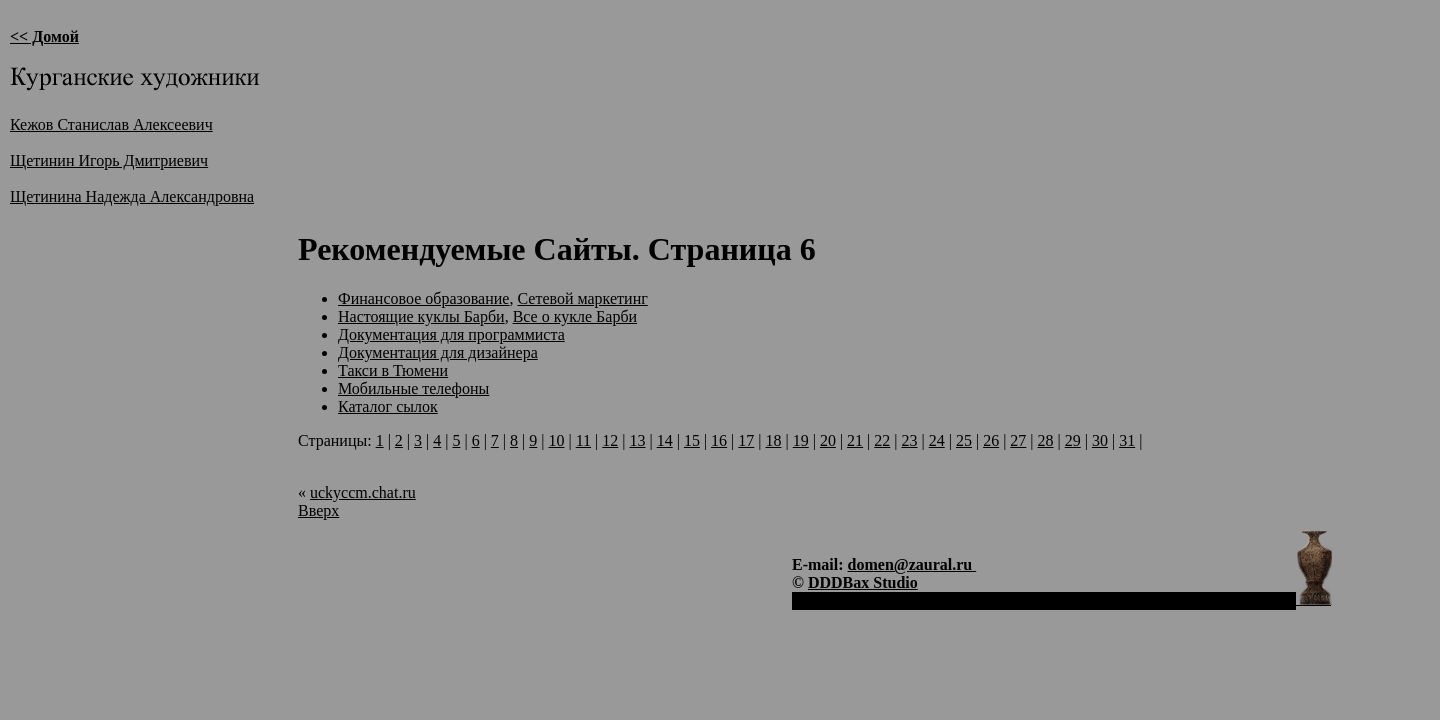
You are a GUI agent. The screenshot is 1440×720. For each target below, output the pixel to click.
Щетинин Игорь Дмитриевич (109, 160)
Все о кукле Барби (575, 316)
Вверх (318, 510)
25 (964, 440)
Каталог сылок (388, 406)
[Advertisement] (662, 161)
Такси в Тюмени (393, 370)
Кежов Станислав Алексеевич (111, 124)
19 (801, 440)
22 (882, 440)
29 (1073, 440)
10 (556, 440)
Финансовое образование (423, 298)
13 (637, 440)
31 (1127, 440)
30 (1100, 440)
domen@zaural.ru (912, 564)
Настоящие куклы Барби (421, 316)
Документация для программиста (451, 334)
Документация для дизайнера (438, 352)
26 (991, 440)
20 (828, 440)
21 (855, 440)
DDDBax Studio (863, 582)
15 (692, 440)
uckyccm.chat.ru (363, 492)
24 (937, 440)
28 (1046, 440)
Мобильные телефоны (413, 388)
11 (583, 440)
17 (746, 440)
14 (665, 440)
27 (1018, 440)
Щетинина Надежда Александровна (132, 196)
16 (719, 440)
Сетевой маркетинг (582, 298)
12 (610, 440)
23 (910, 440)
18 (774, 440)
